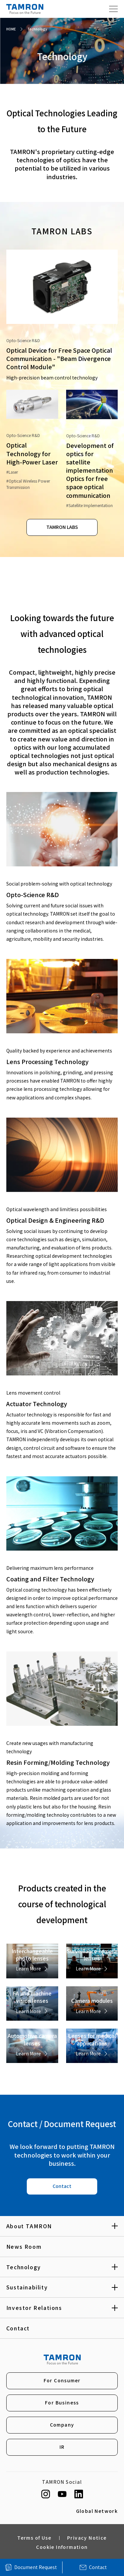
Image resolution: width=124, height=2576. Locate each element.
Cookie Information (62, 2548)
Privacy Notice (87, 2538)
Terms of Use (34, 2538)
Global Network (97, 2512)
